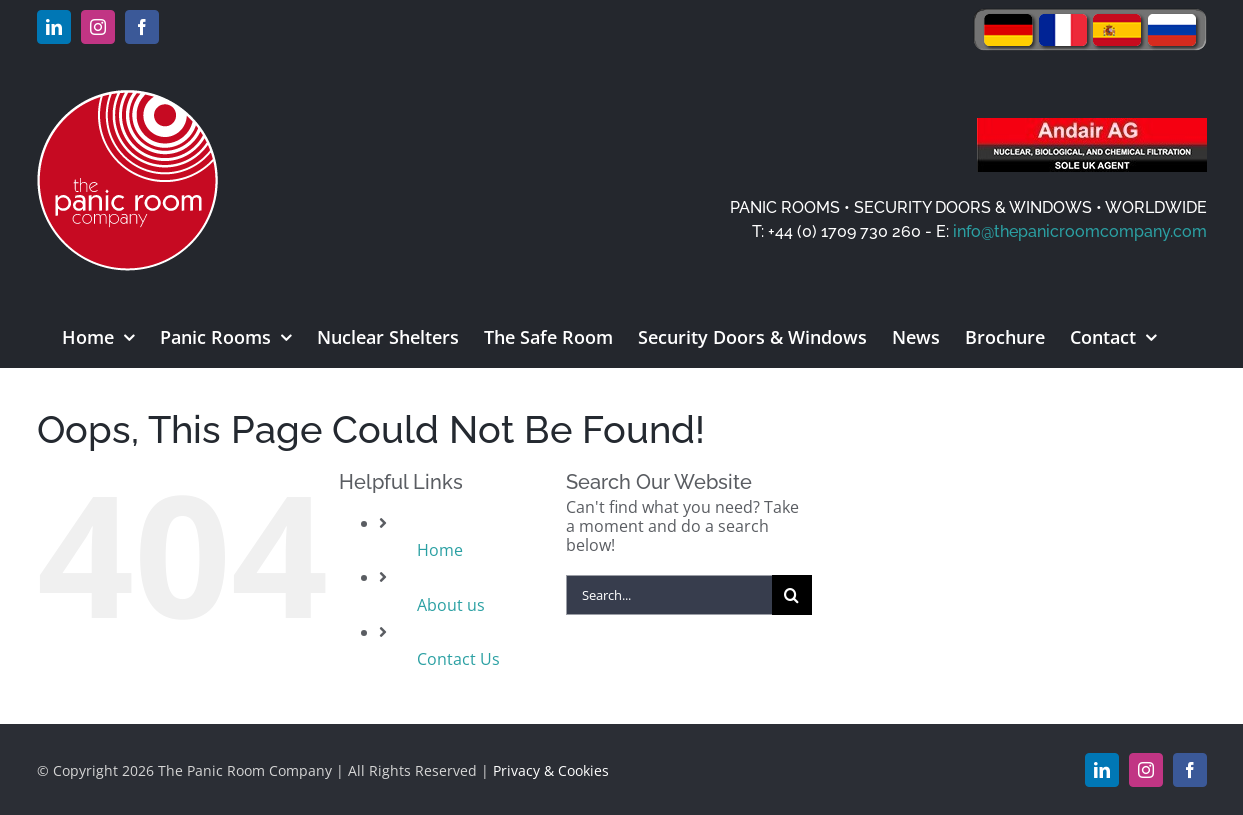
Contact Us (458, 659)
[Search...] (669, 595)
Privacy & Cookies (551, 770)
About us (451, 605)
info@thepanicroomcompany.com (1080, 231)
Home (440, 550)
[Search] (792, 595)
